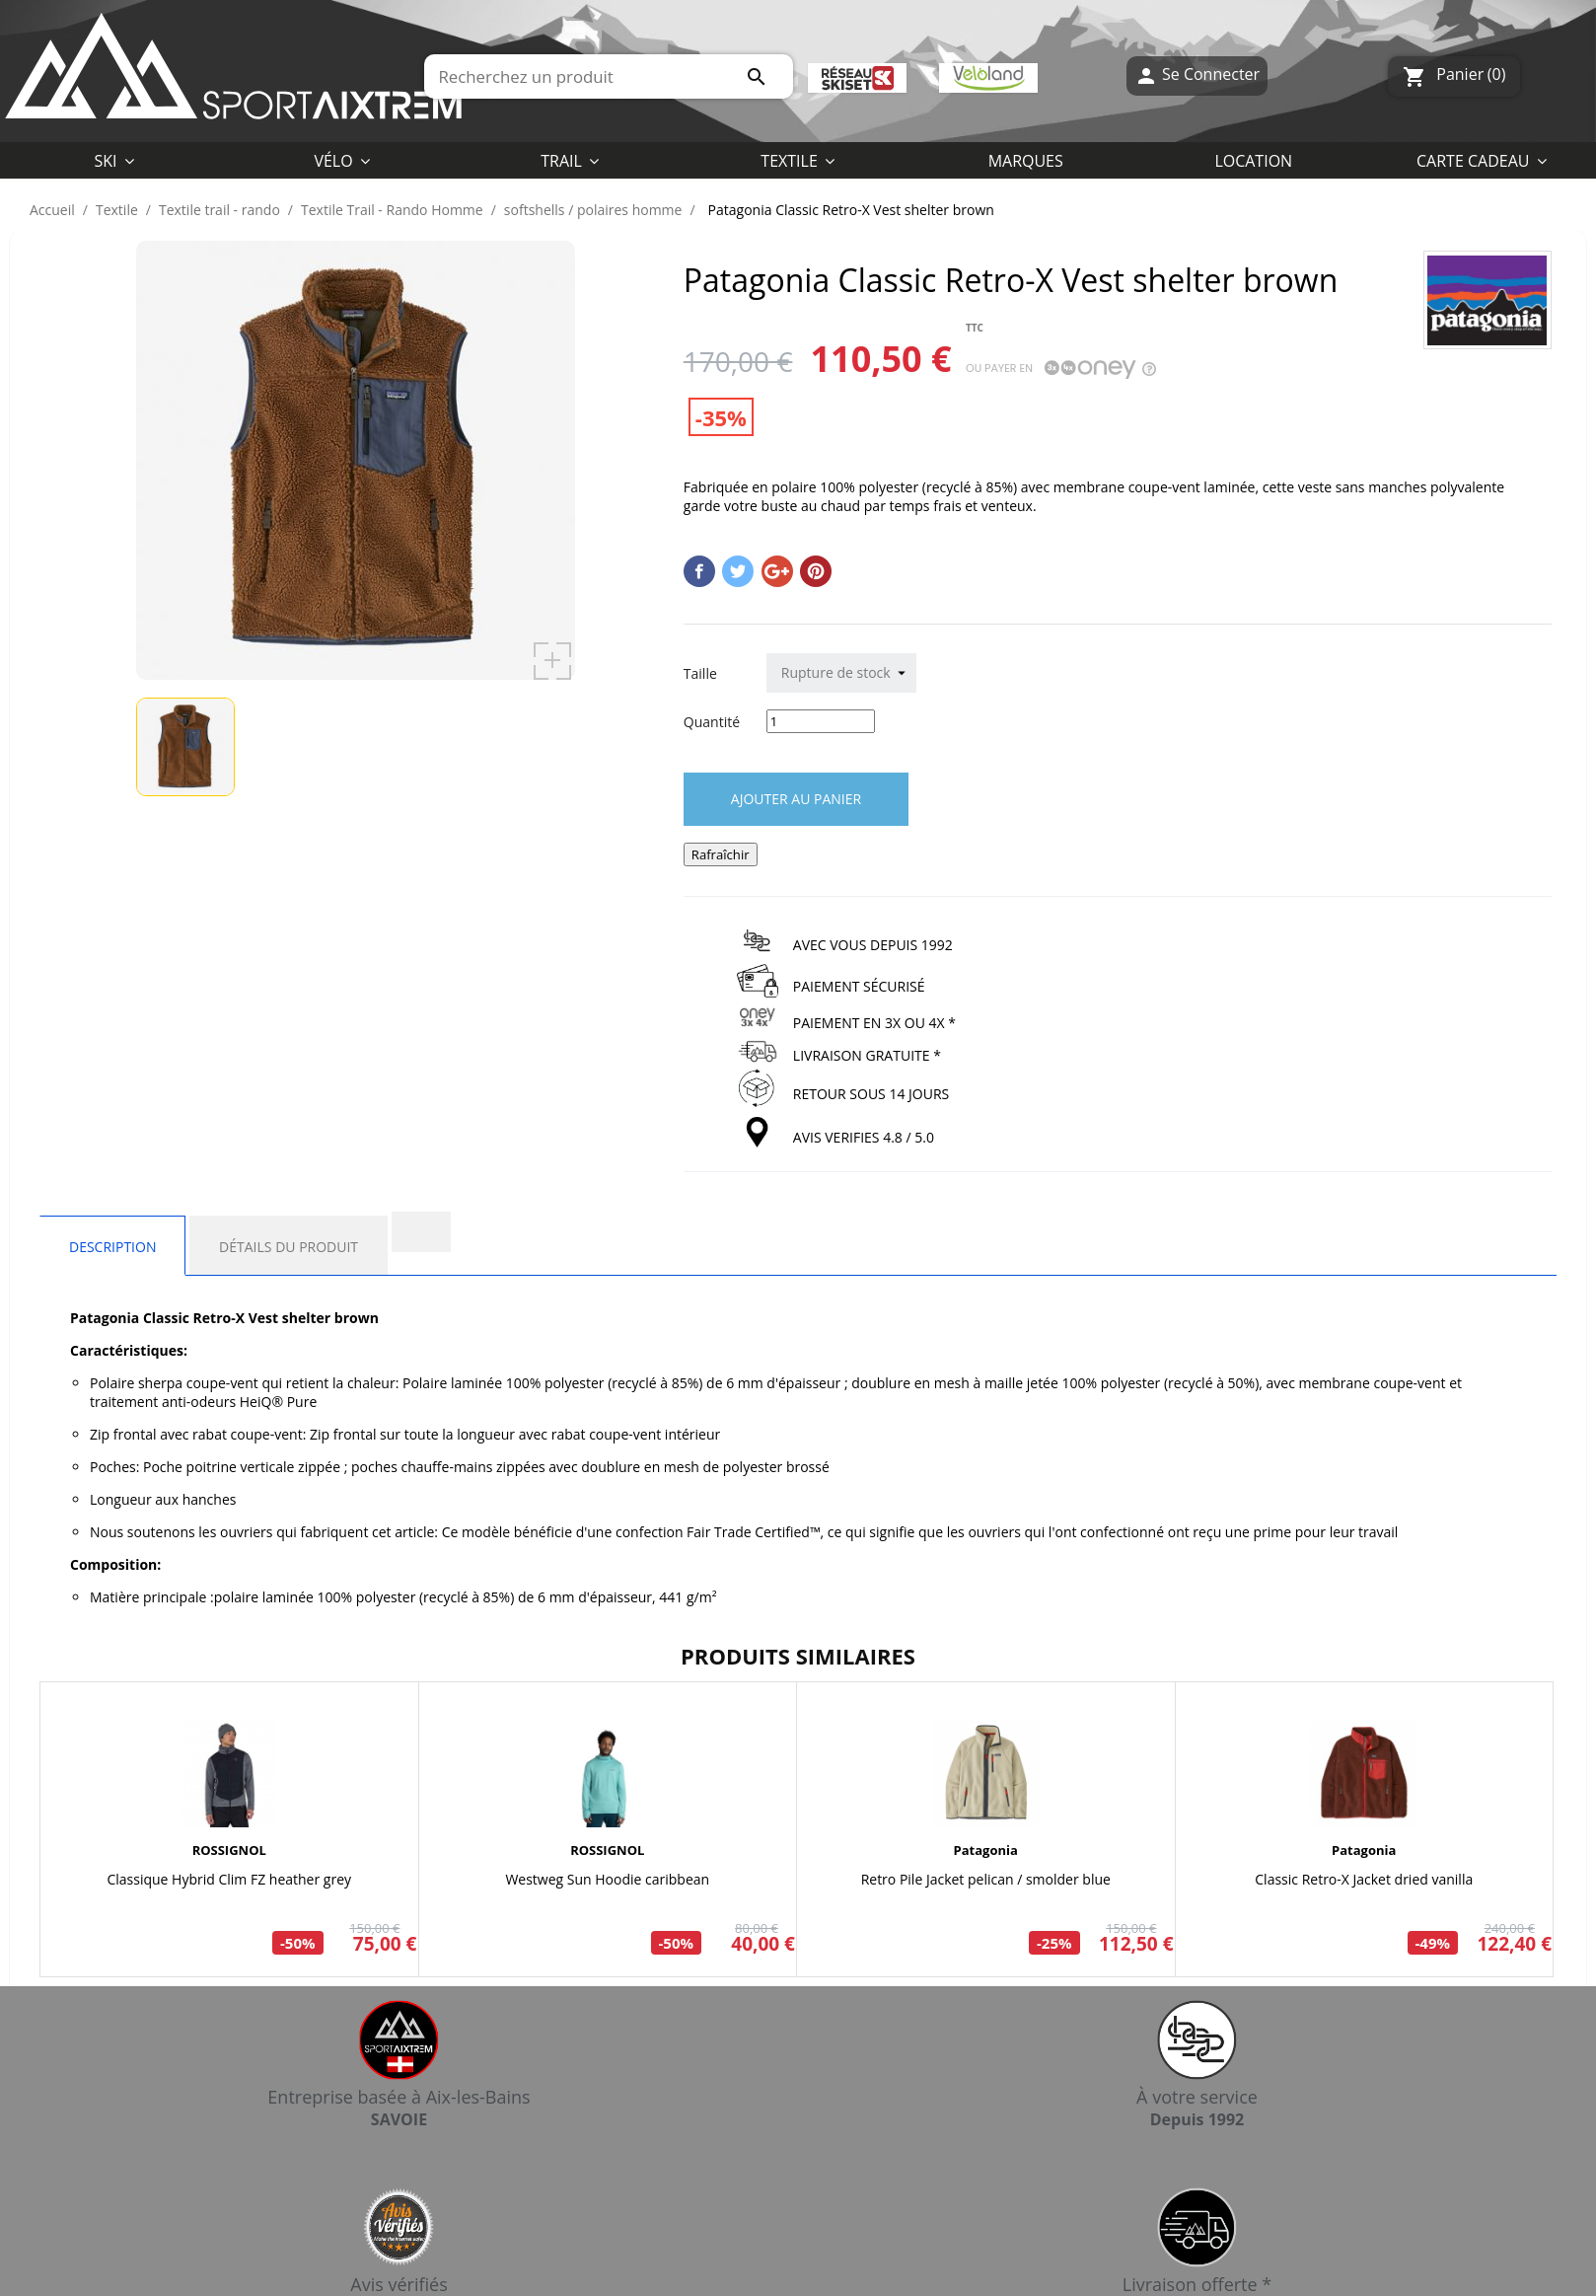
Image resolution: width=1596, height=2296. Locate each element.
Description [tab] (112, 1246)
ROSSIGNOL (229, 1850)
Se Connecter (1197, 76)
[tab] (421, 1232)
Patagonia (986, 1850)
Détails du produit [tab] (288, 1246)
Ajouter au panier (796, 798)
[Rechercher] (609, 76)
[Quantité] (820, 721)
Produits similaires (798, 1655)
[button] (797, 160)
